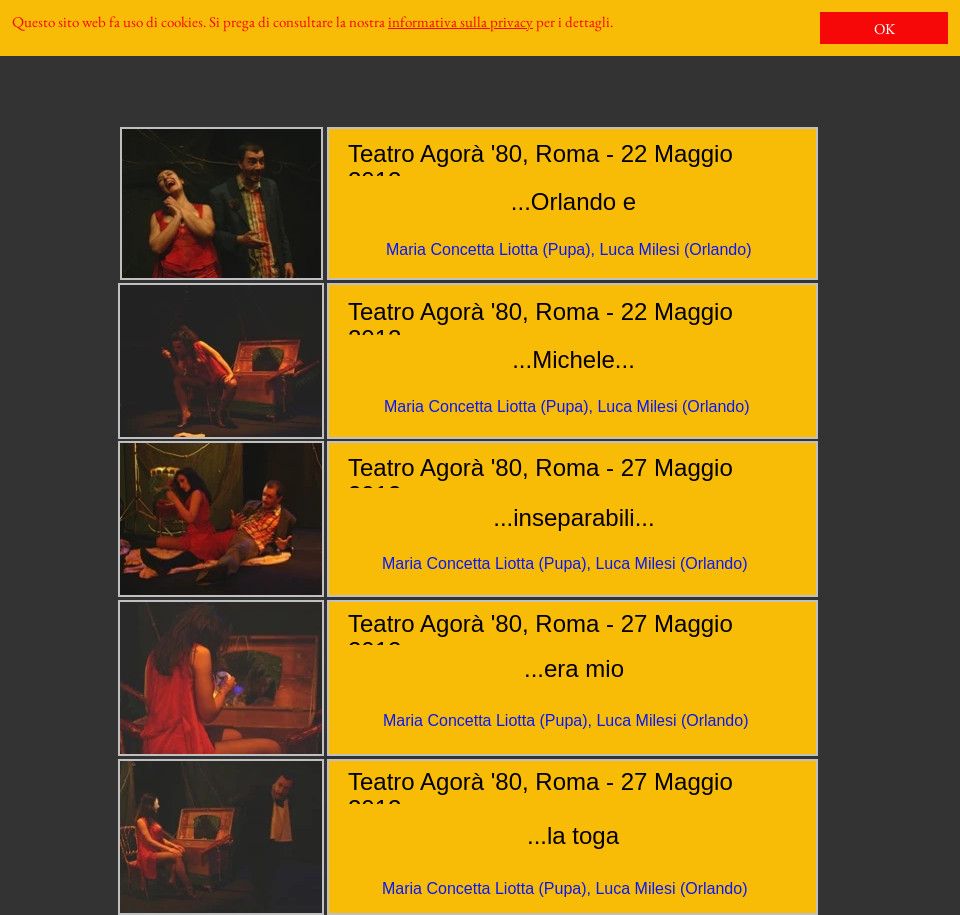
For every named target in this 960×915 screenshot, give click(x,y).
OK (884, 28)
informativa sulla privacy (460, 21)
